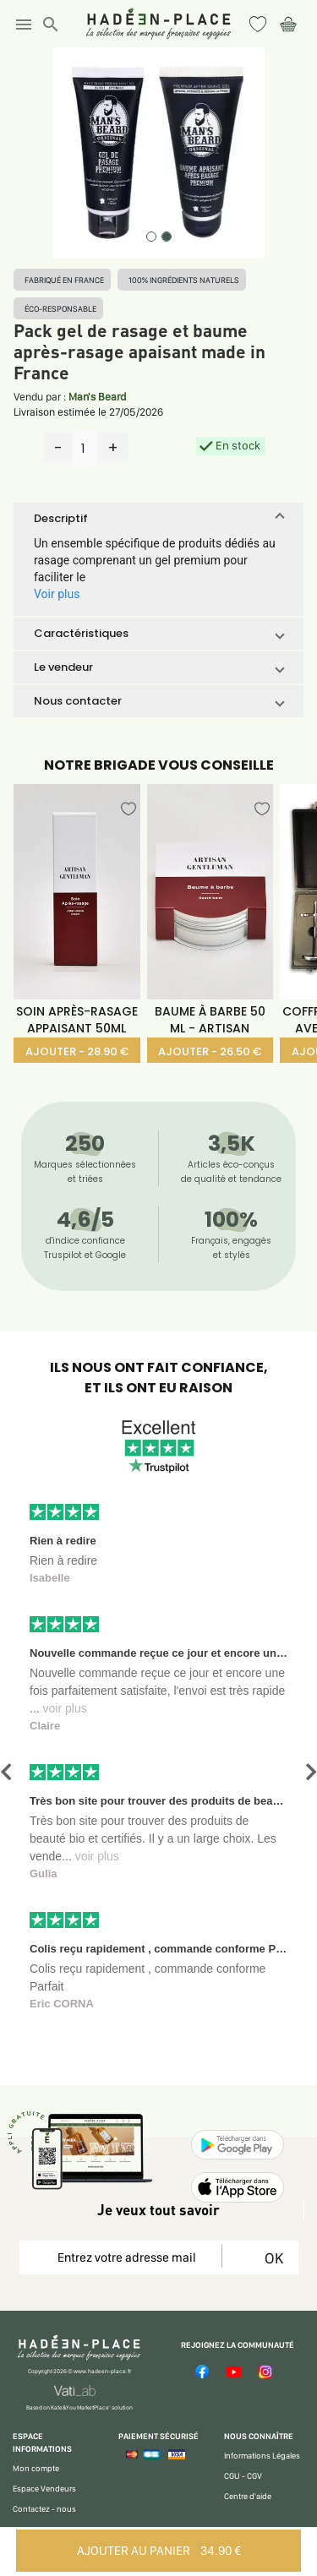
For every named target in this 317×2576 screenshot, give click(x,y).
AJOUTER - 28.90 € (76, 1051)
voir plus (65, 1708)
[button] (158, 519)
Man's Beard (97, 396)
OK (271, 2258)
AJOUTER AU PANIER (159, 2550)
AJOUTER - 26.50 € (209, 1051)
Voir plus (56, 594)
